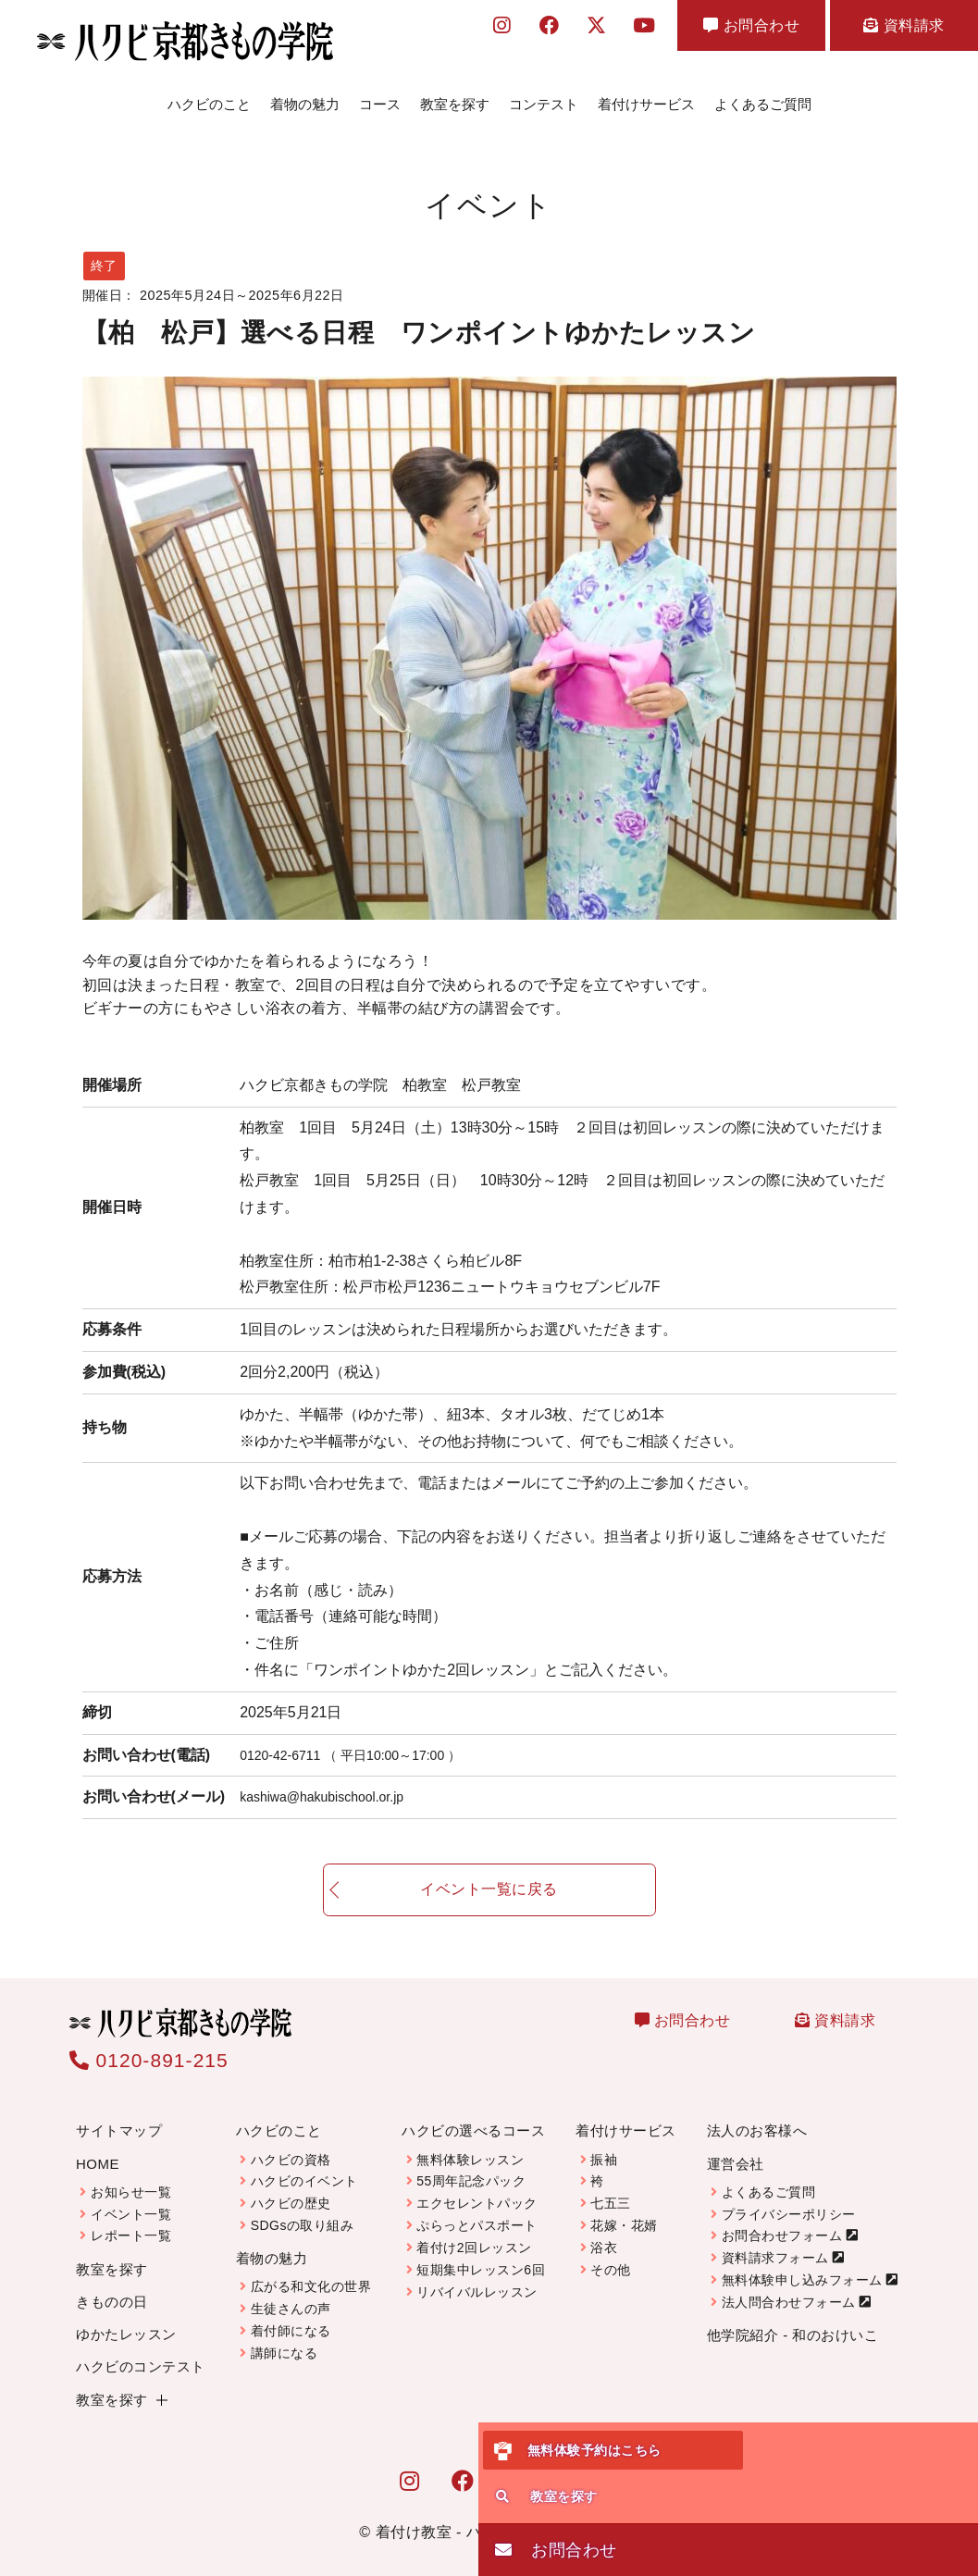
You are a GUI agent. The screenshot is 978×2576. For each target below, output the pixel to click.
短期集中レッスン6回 (480, 2255)
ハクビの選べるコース (473, 2116)
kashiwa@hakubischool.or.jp (333, 1782)
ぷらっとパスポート (477, 2210)
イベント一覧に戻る (489, 1892)
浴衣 (603, 2232)
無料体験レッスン (470, 2144)
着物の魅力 (305, 97)
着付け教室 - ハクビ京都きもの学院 (497, 2517)
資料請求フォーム (775, 2242)
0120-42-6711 (366, 1740)
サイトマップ (119, 2116)
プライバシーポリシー (789, 2199)
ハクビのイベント (304, 2166)
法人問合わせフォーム (789, 2287)
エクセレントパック (477, 2188)
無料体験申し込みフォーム (802, 2265)
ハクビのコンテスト (140, 2351)
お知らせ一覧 (131, 2177)
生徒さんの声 (291, 2293)
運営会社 (735, 2149)
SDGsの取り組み (302, 2210)
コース (380, 97)
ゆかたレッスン (126, 2319)
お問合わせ (751, 25)
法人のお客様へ (757, 2116)
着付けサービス (646, 97)
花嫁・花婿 (624, 2210)
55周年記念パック (471, 2166)
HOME (97, 2149)
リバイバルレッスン (477, 2277)
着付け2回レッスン (473, 2232)
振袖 (603, 2144)
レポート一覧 (131, 2220)
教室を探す (454, 97)
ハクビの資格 (291, 2144)
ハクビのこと (209, 97)
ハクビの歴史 (291, 2188)
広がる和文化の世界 (311, 2271)
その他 (610, 2255)
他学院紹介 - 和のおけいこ (792, 2320)
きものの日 (112, 2287)
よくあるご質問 (762, 97)
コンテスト (543, 97)
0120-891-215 (149, 2045)
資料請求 (903, 25)
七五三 (610, 2188)
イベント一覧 (131, 2199)
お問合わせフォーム (782, 2220)
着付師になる (291, 2316)
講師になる (284, 2338)
